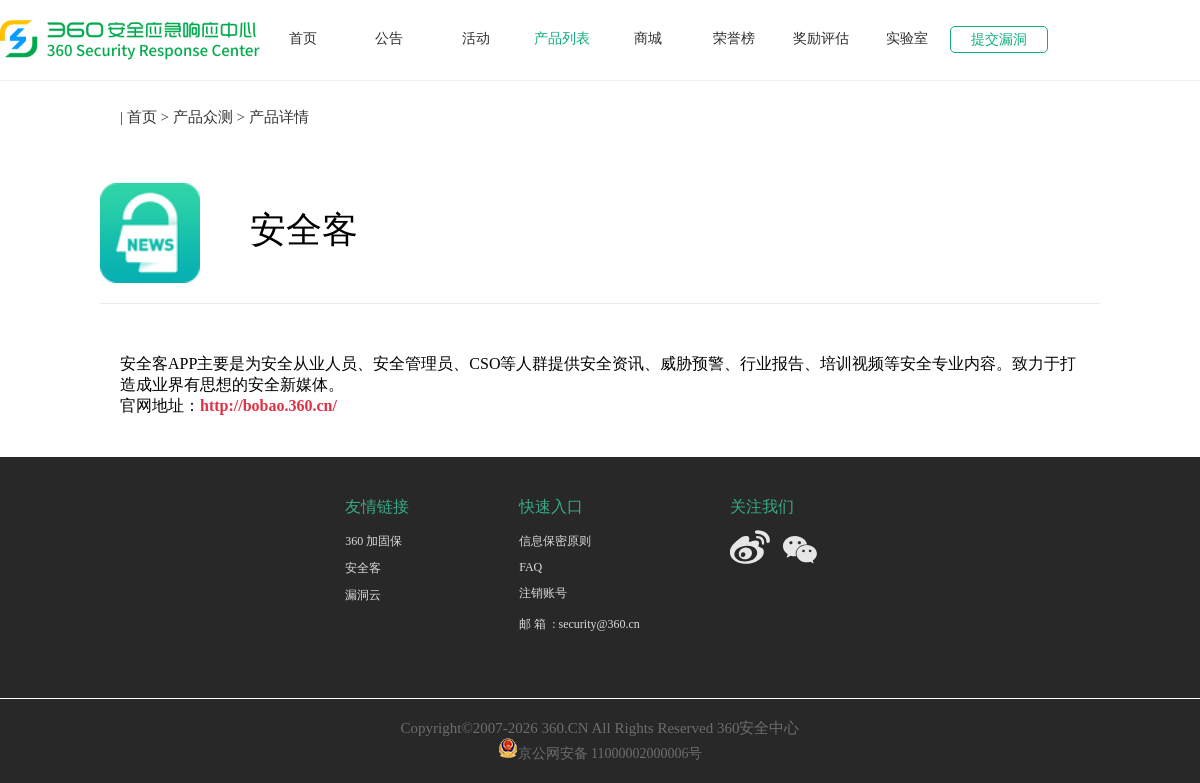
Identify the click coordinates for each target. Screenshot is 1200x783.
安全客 (363, 568)
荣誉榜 (734, 38)
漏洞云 (363, 595)
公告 (389, 38)
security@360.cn (598, 624)
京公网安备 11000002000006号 (600, 753)
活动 (476, 38)
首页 (303, 38)
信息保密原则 (555, 541)
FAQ (530, 567)
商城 (648, 38)
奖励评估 (821, 38)
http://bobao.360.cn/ (268, 405)
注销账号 (543, 593)
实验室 (907, 38)
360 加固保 (373, 541)
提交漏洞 (999, 39)
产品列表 (562, 38)
